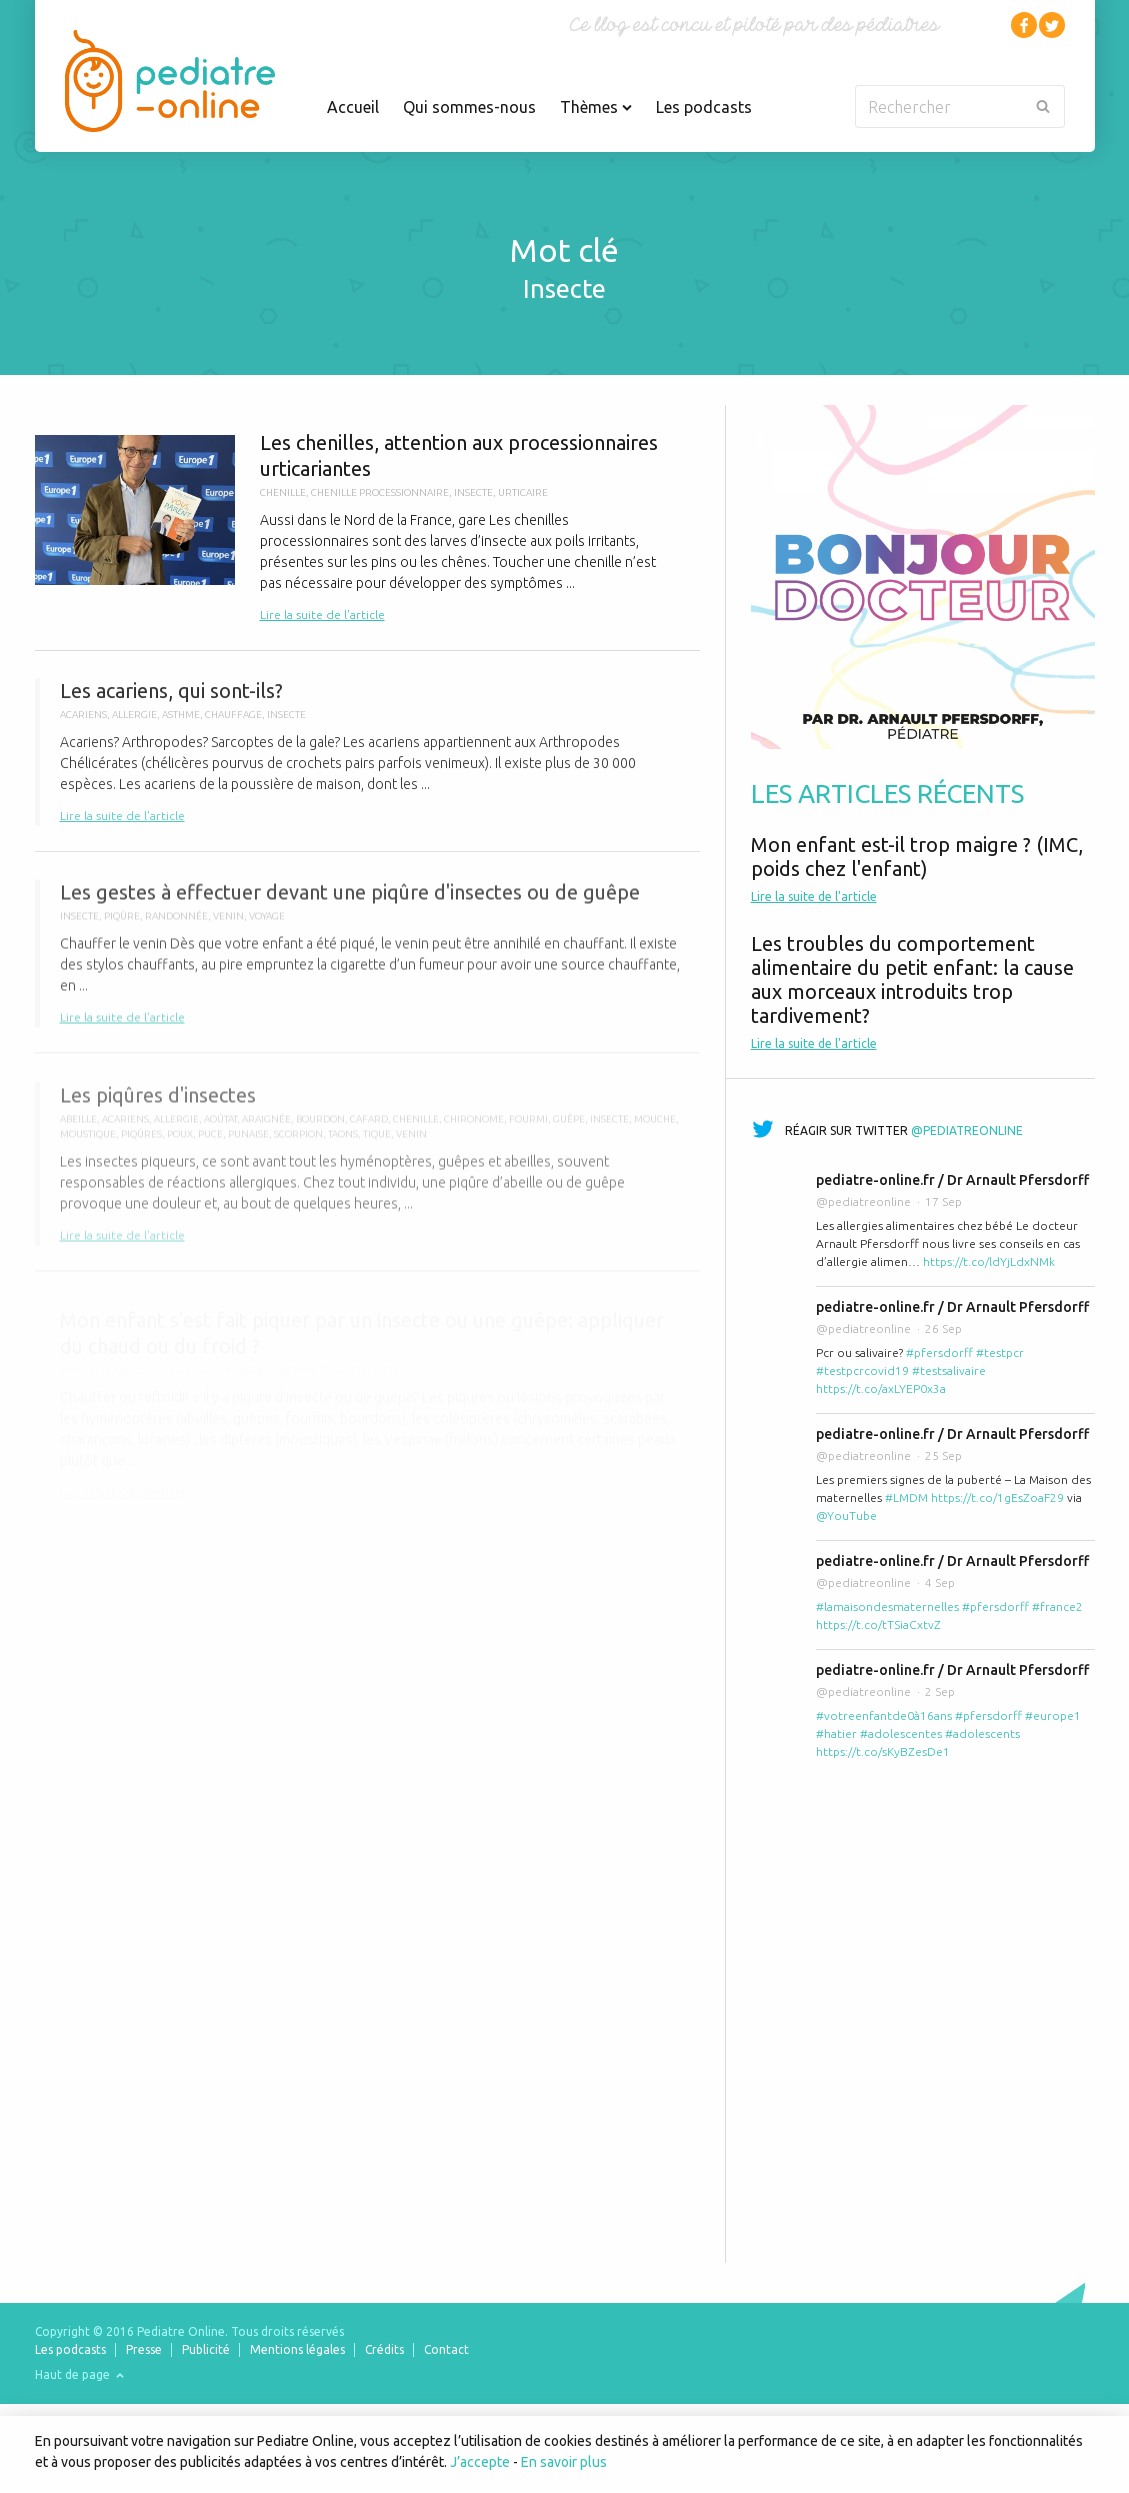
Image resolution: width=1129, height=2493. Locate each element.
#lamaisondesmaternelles (887, 1606)
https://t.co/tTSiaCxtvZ (878, 1624)
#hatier (836, 1733)
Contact (446, 2349)
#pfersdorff (939, 1352)
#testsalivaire (949, 1370)
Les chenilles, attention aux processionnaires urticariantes (367, 527)
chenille (283, 492)
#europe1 (1053, 1715)
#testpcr (1000, 1352)
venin (228, 927)
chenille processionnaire (380, 492)
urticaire (523, 492)
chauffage (233, 722)
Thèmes (596, 107)
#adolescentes (901, 1733)
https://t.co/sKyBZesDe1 (883, 1751)
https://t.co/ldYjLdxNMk (989, 1261)
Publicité (206, 2349)
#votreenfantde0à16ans (884, 1715)
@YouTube (846, 1515)
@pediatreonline (967, 1130)
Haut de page (79, 2374)
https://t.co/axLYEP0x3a (881, 1388)
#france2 (1057, 1606)
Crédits (384, 2349)
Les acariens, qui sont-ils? (367, 760)
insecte (473, 492)
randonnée (176, 927)
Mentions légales (297, 2349)
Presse (144, 2349)
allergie (134, 722)
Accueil (353, 107)
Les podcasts (704, 107)
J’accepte (480, 2462)
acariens (83, 722)
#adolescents (982, 1733)
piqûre (122, 927)
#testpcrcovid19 (862, 1370)
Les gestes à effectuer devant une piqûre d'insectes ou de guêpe (367, 965)
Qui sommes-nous (469, 107)
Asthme (181, 722)
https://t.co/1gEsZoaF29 (997, 1497)
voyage (267, 927)
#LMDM (906, 1497)
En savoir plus (564, 2462)
